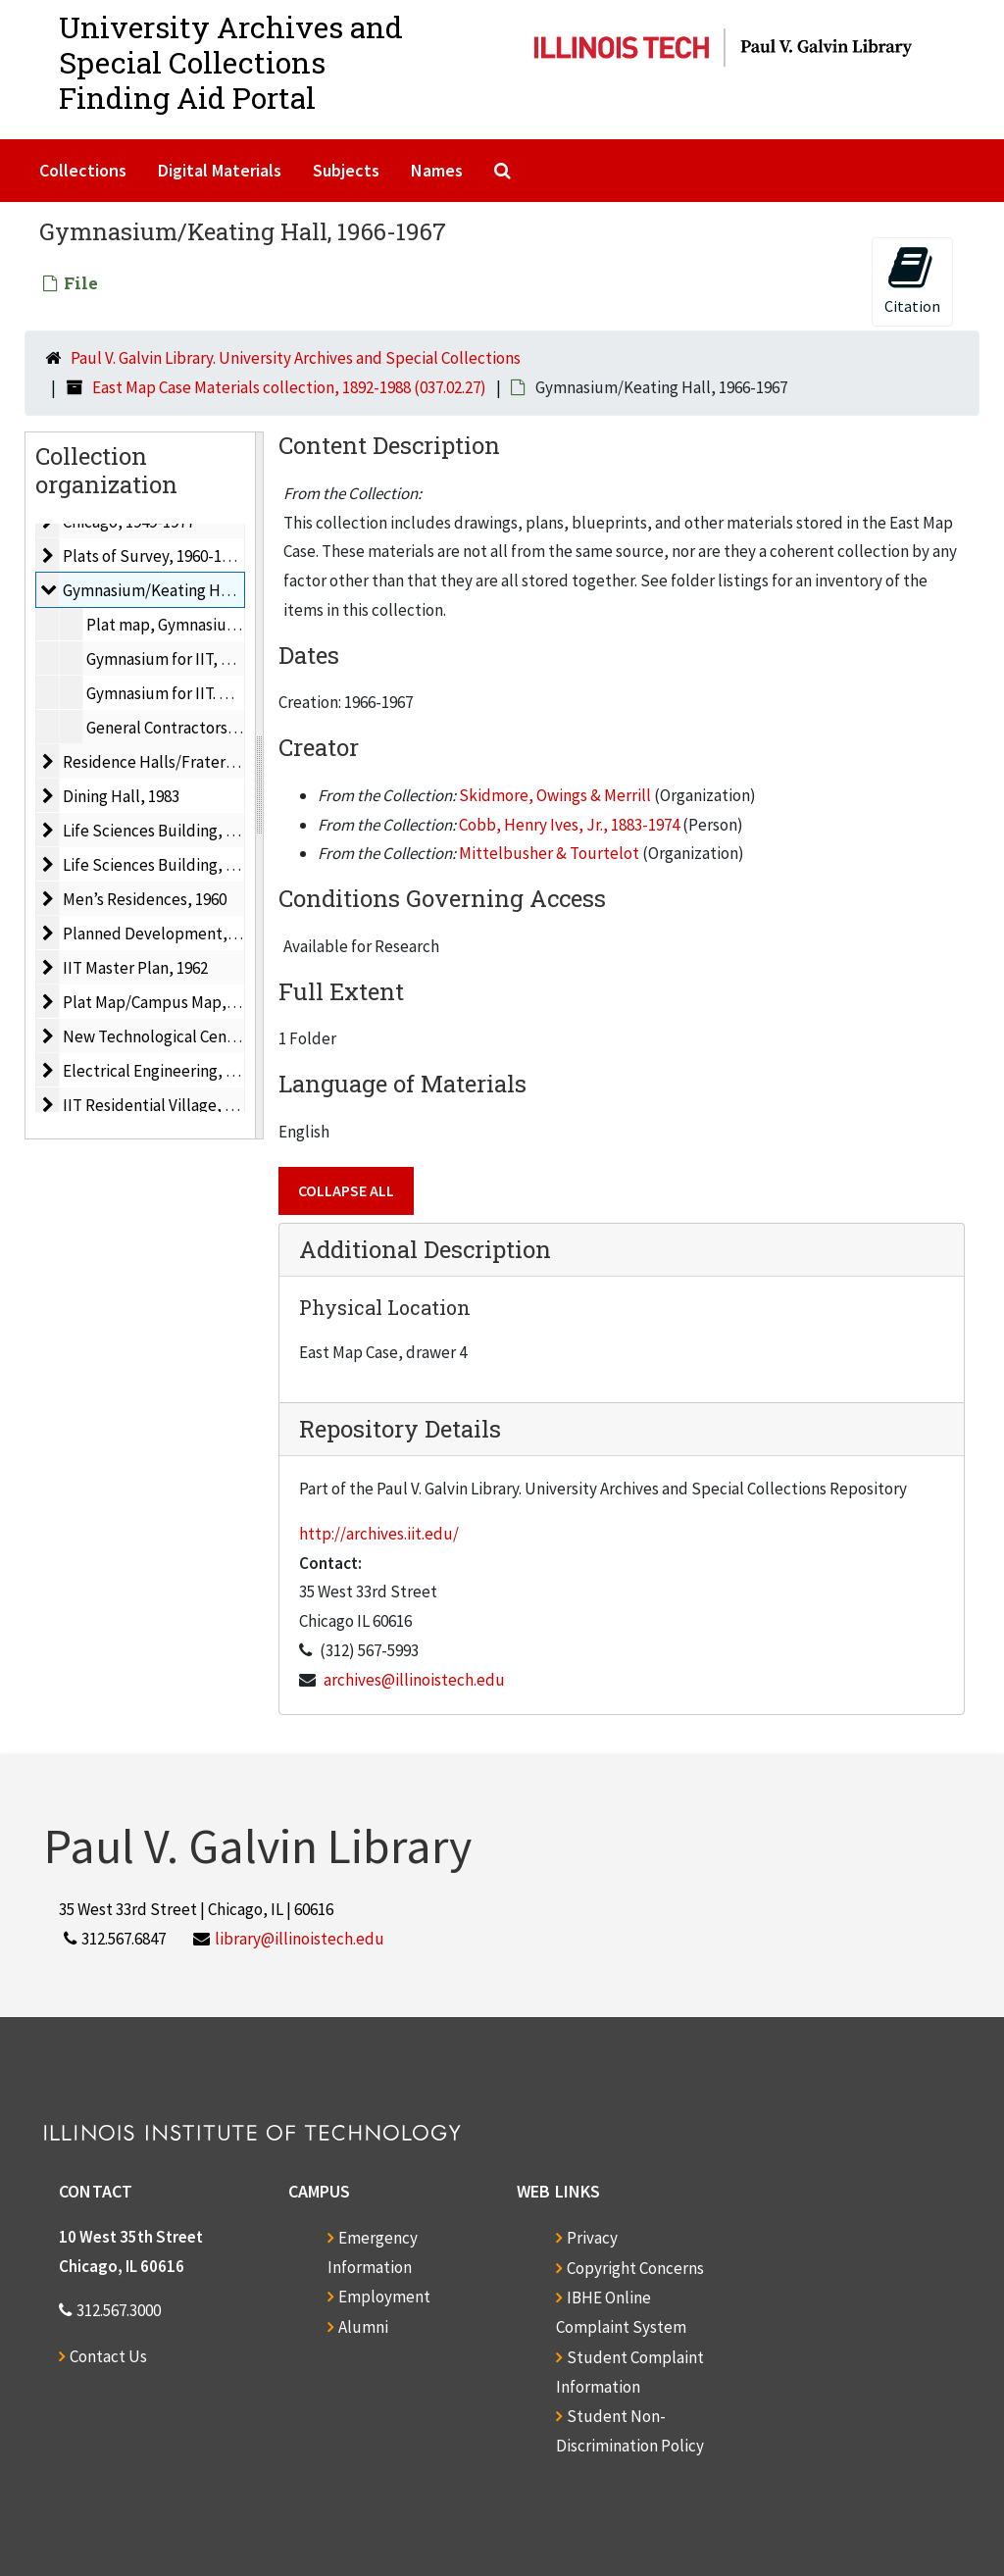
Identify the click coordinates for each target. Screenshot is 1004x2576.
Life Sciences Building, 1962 (160, 830)
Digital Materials (219, 170)
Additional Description (425, 1249)
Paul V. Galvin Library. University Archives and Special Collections (296, 358)
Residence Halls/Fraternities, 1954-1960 (202, 762)
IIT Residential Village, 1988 (159, 1105)
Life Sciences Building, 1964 (160, 865)
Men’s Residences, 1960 (144, 899)
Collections (82, 170)
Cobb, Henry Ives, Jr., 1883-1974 (569, 824)
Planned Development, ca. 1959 (173, 933)
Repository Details (400, 1428)
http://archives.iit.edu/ (379, 1533)
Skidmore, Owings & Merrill (555, 795)
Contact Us (108, 2356)
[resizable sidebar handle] (259, 785)
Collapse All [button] (346, 1190)
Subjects (346, 170)
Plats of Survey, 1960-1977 (154, 556)
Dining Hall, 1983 (121, 796)
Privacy (592, 2237)
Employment (384, 2296)
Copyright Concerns (635, 2268)
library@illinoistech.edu (299, 1938)
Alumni (363, 2327)
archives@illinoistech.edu (414, 1680)
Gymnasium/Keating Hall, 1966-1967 (189, 590)
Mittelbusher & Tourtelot (549, 853)
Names (437, 170)
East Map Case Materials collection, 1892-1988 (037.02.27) (289, 387)
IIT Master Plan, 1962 (135, 968)
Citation (912, 280)
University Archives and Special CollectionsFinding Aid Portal (231, 62)
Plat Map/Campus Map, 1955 (162, 1002)
